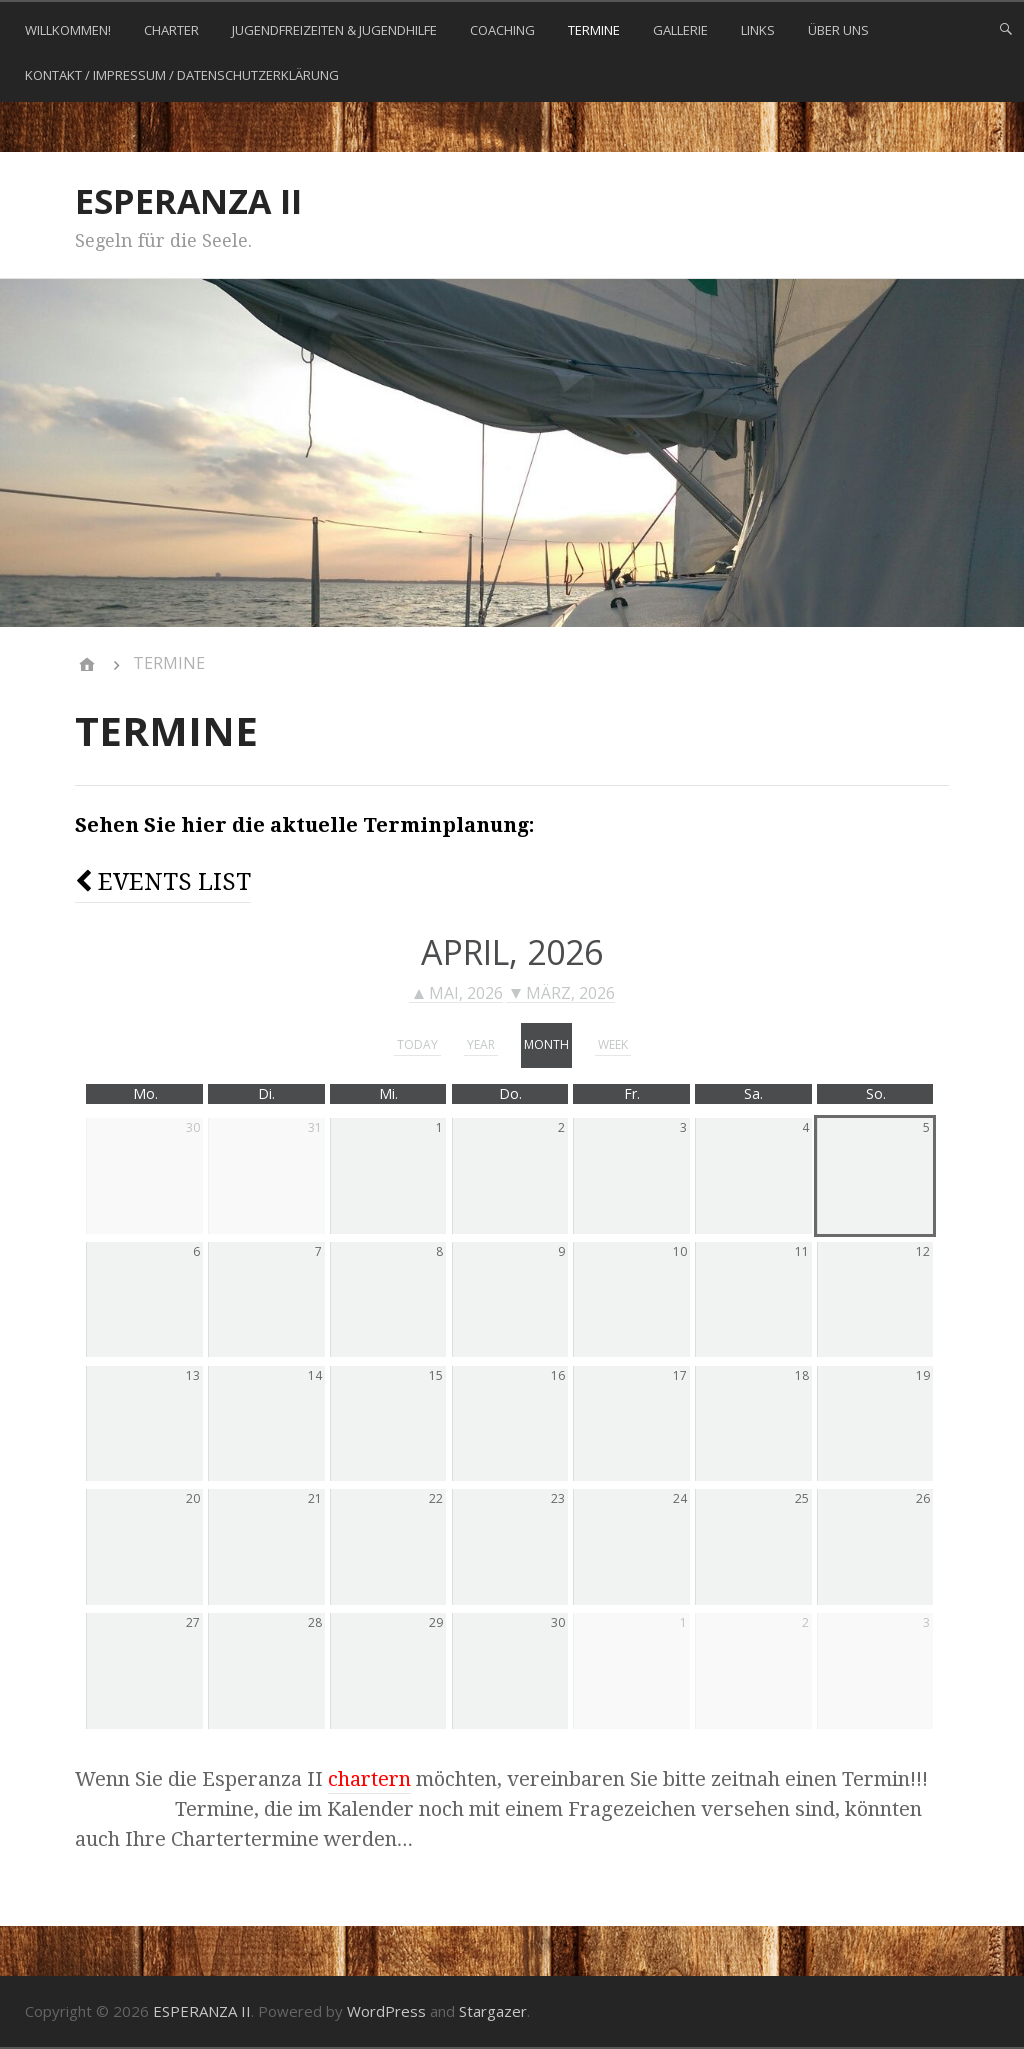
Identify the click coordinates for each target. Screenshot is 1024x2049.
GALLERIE (680, 30)
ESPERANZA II (188, 201)
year (481, 1044)
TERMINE (594, 30)
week (613, 1044)
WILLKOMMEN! (68, 30)
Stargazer (493, 2011)
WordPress (386, 2011)
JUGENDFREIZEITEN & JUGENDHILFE (334, 30)
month (546, 1044)
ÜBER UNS (838, 30)
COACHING (502, 30)
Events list (163, 882)
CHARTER (171, 30)
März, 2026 (563, 994)
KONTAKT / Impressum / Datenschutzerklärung (182, 75)
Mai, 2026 (458, 994)
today (417, 1044)
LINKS (758, 30)
